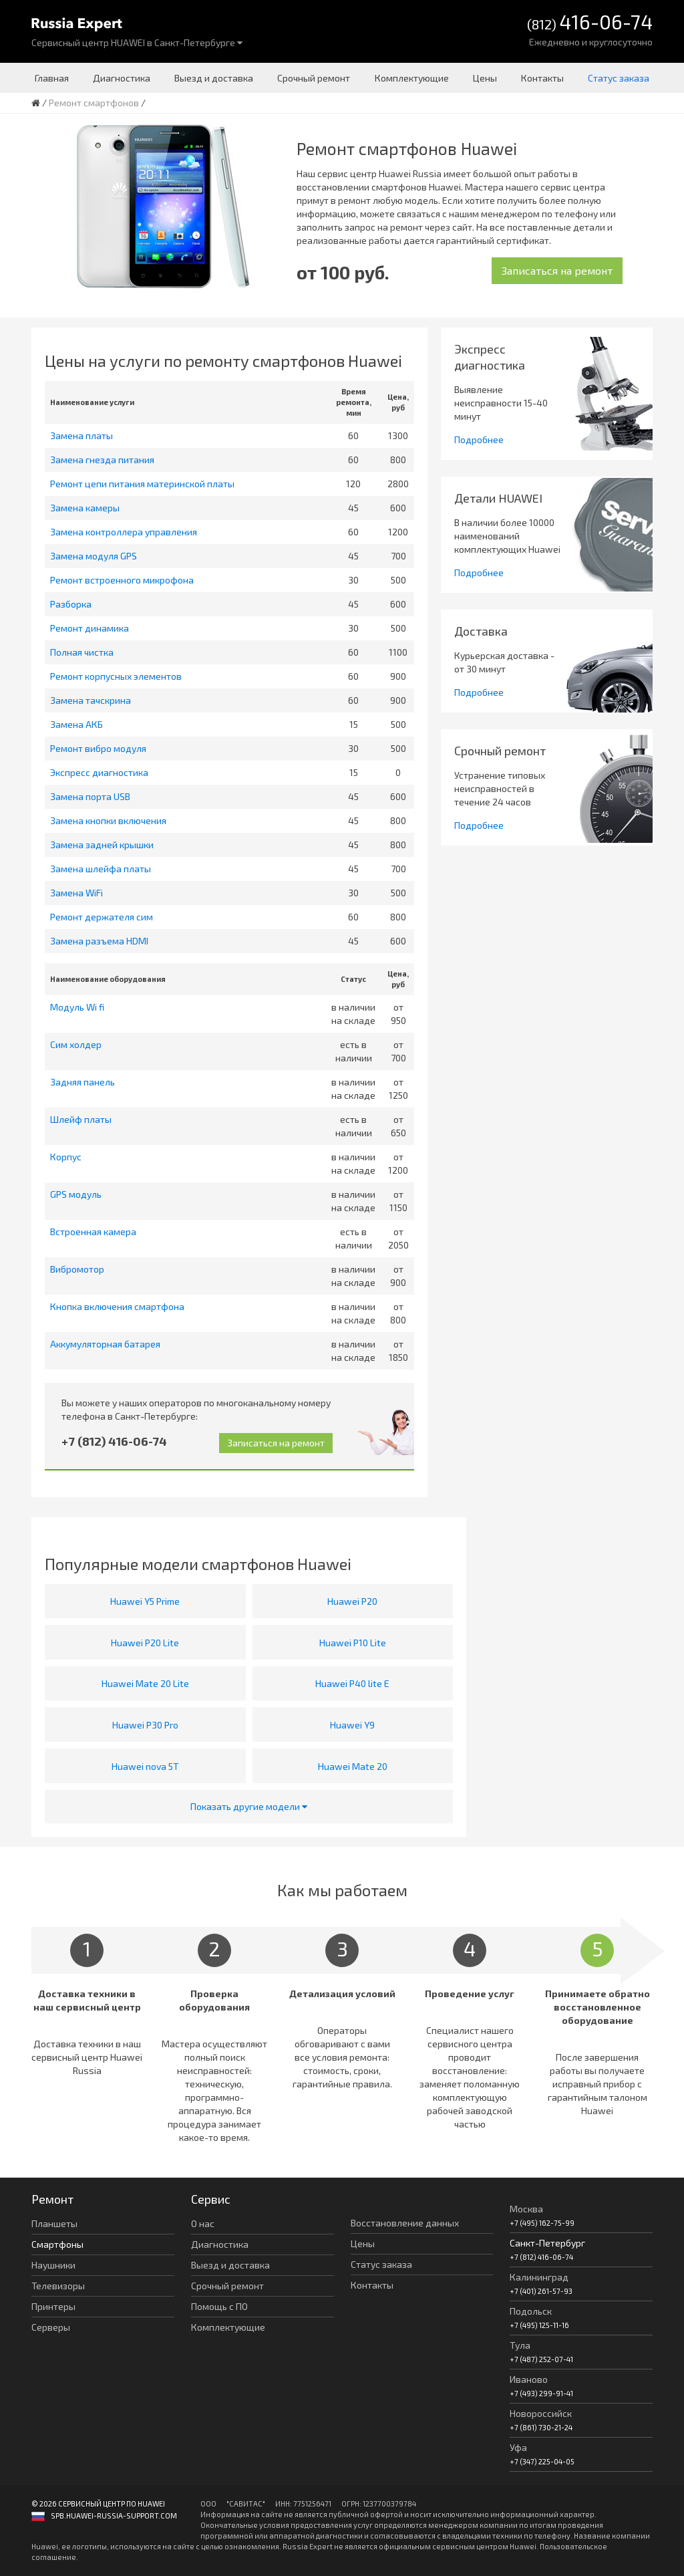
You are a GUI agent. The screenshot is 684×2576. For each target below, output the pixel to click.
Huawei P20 (352, 1601)
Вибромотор (77, 1269)
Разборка (71, 604)
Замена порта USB (90, 796)
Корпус (65, 1156)
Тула (520, 2345)
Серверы (50, 2327)
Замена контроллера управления (123, 531)
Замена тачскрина (90, 700)
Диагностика (121, 78)
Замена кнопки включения (108, 820)
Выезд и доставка (213, 78)
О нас (202, 2223)
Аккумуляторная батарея (105, 1343)
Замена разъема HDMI (99, 940)
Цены (485, 78)
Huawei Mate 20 (352, 1766)
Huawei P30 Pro (145, 1724)
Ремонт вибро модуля (98, 748)
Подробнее (479, 439)
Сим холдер (76, 1044)
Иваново (529, 2379)
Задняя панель (82, 1081)
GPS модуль (76, 1194)
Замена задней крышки (102, 844)
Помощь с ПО (219, 2306)
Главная (52, 78)
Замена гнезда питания (102, 459)
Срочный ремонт (313, 78)
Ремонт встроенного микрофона (122, 580)
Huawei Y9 (352, 1724)
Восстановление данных (405, 2222)
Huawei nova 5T (145, 1766)
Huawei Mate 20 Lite (145, 1683)
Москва (526, 2208)
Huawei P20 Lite (145, 1642)
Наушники (53, 2265)
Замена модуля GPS (93, 555)
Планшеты (54, 2223)
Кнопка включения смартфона (117, 1306)
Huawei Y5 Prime (145, 1601)
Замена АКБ (76, 724)
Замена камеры (85, 507)
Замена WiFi (76, 892)
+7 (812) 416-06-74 (114, 1441)
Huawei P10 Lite (352, 1642)
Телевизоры (58, 2285)
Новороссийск (541, 2413)
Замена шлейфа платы (100, 868)
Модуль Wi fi (77, 1007)
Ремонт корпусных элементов (116, 676)
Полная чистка (82, 652)
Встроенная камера (93, 1231)
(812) (590, 23)
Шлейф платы (81, 1119)
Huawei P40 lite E (352, 1683)
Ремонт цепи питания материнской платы (142, 483)
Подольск (531, 2311)
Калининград (539, 2277)
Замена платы (81, 435)
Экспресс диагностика (99, 772)
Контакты (542, 78)
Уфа (518, 2447)
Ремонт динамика (89, 628)
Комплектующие (412, 78)
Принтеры (53, 2306)
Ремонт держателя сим (101, 916)
